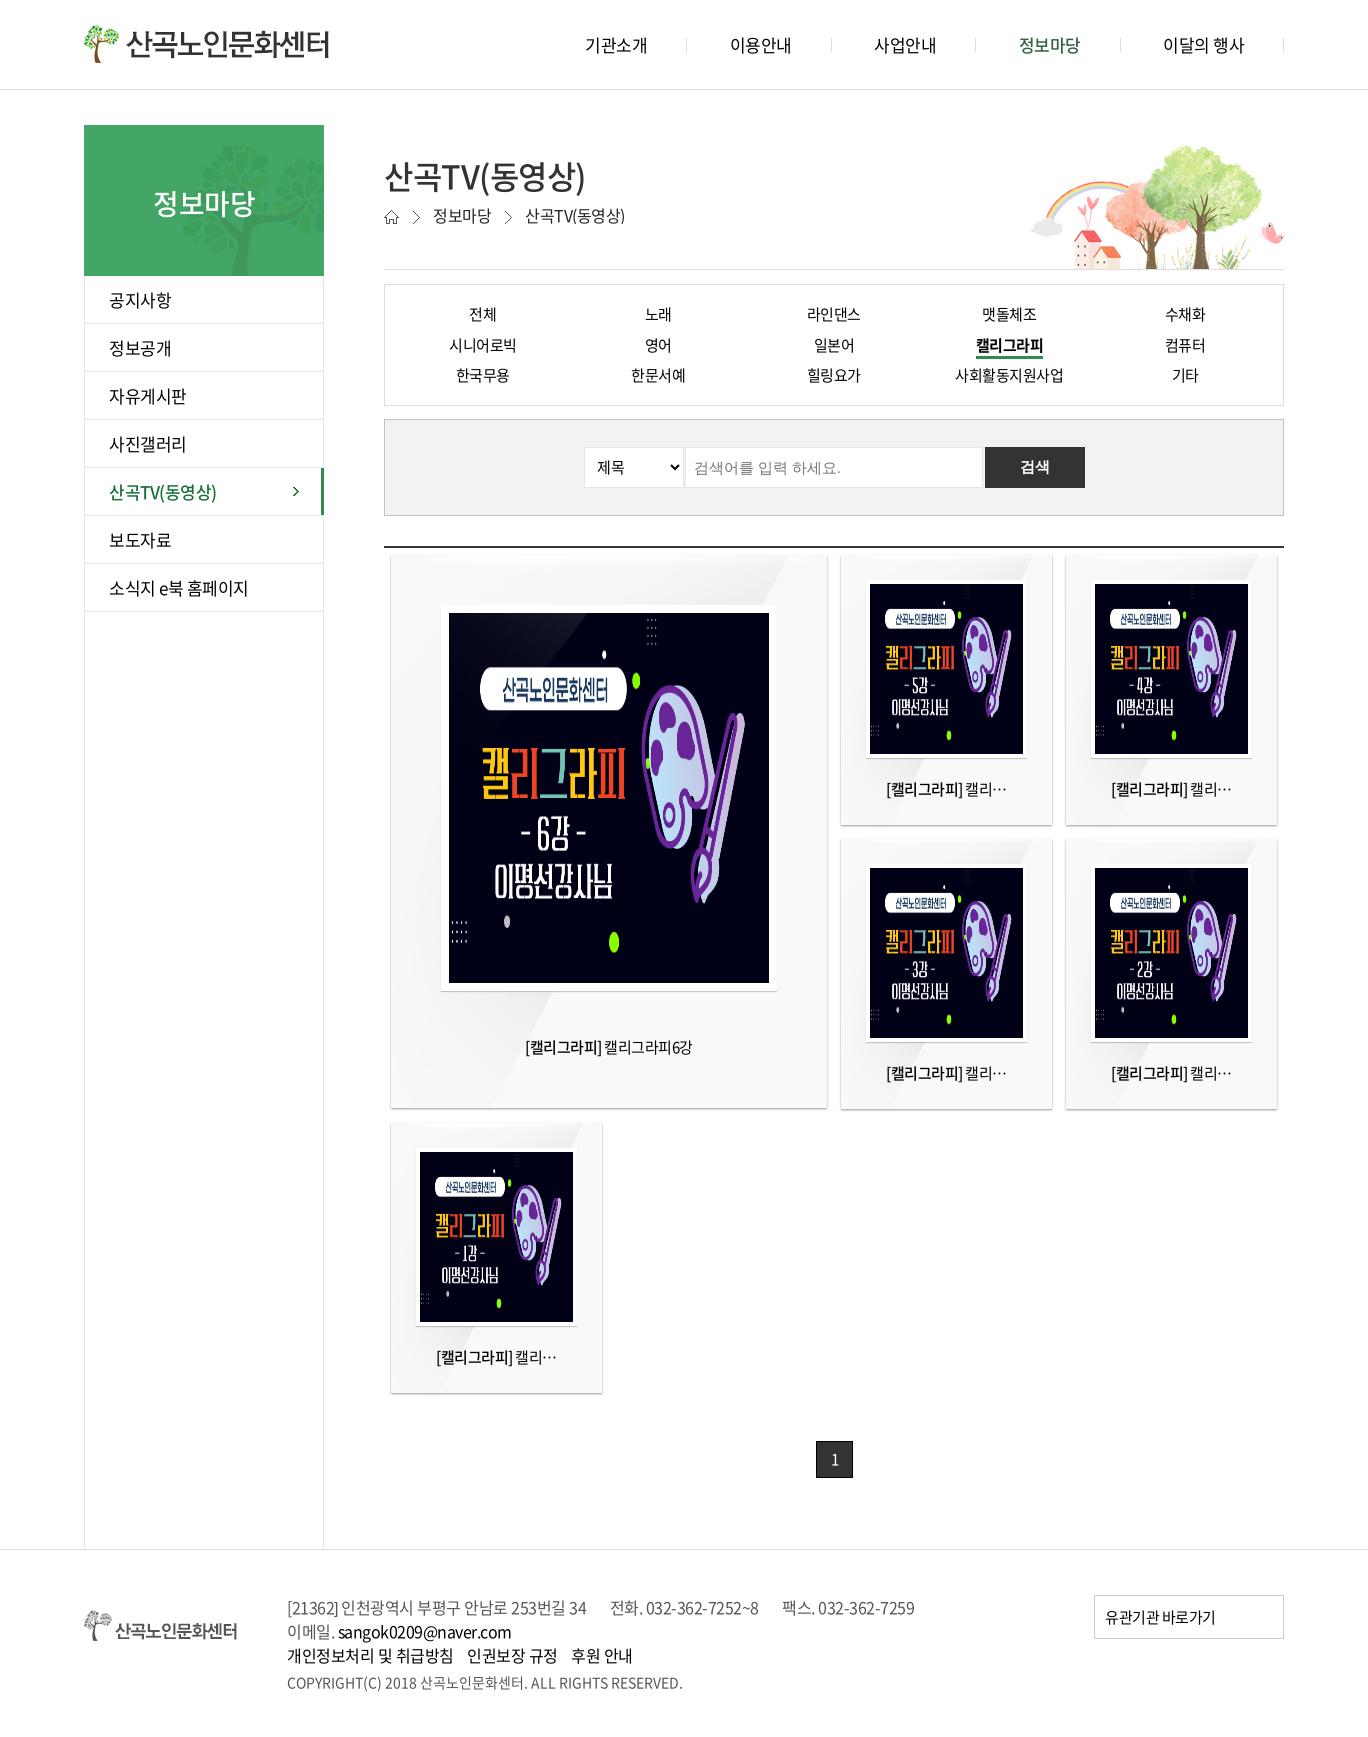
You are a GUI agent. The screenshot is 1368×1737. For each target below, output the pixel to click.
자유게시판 (148, 395)
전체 (482, 314)
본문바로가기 (40, 0)
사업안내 (905, 44)
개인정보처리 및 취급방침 (370, 1655)
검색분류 (403, 447)
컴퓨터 (1185, 345)
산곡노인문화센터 (206, 44)
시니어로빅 (483, 345)
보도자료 (140, 539)
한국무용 (483, 375)
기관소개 (616, 44)
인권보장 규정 (512, 1655)
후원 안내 (602, 1655)
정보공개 (140, 347)
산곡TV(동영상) (163, 491)
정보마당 (1050, 44)
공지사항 (140, 299)
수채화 (1185, 314)
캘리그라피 (1010, 345)
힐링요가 (834, 375)
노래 (658, 314)
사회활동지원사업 (1009, 375)
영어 (658, 345)
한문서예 (658, 375)
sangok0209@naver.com (425, 1631)
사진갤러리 (148, 443)
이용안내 (761, 44)
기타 (1185, 375)
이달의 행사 (1203, 44)
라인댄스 (834, 314)
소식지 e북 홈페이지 (179, 587)
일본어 (834, 345)
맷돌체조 (1009, 314)
